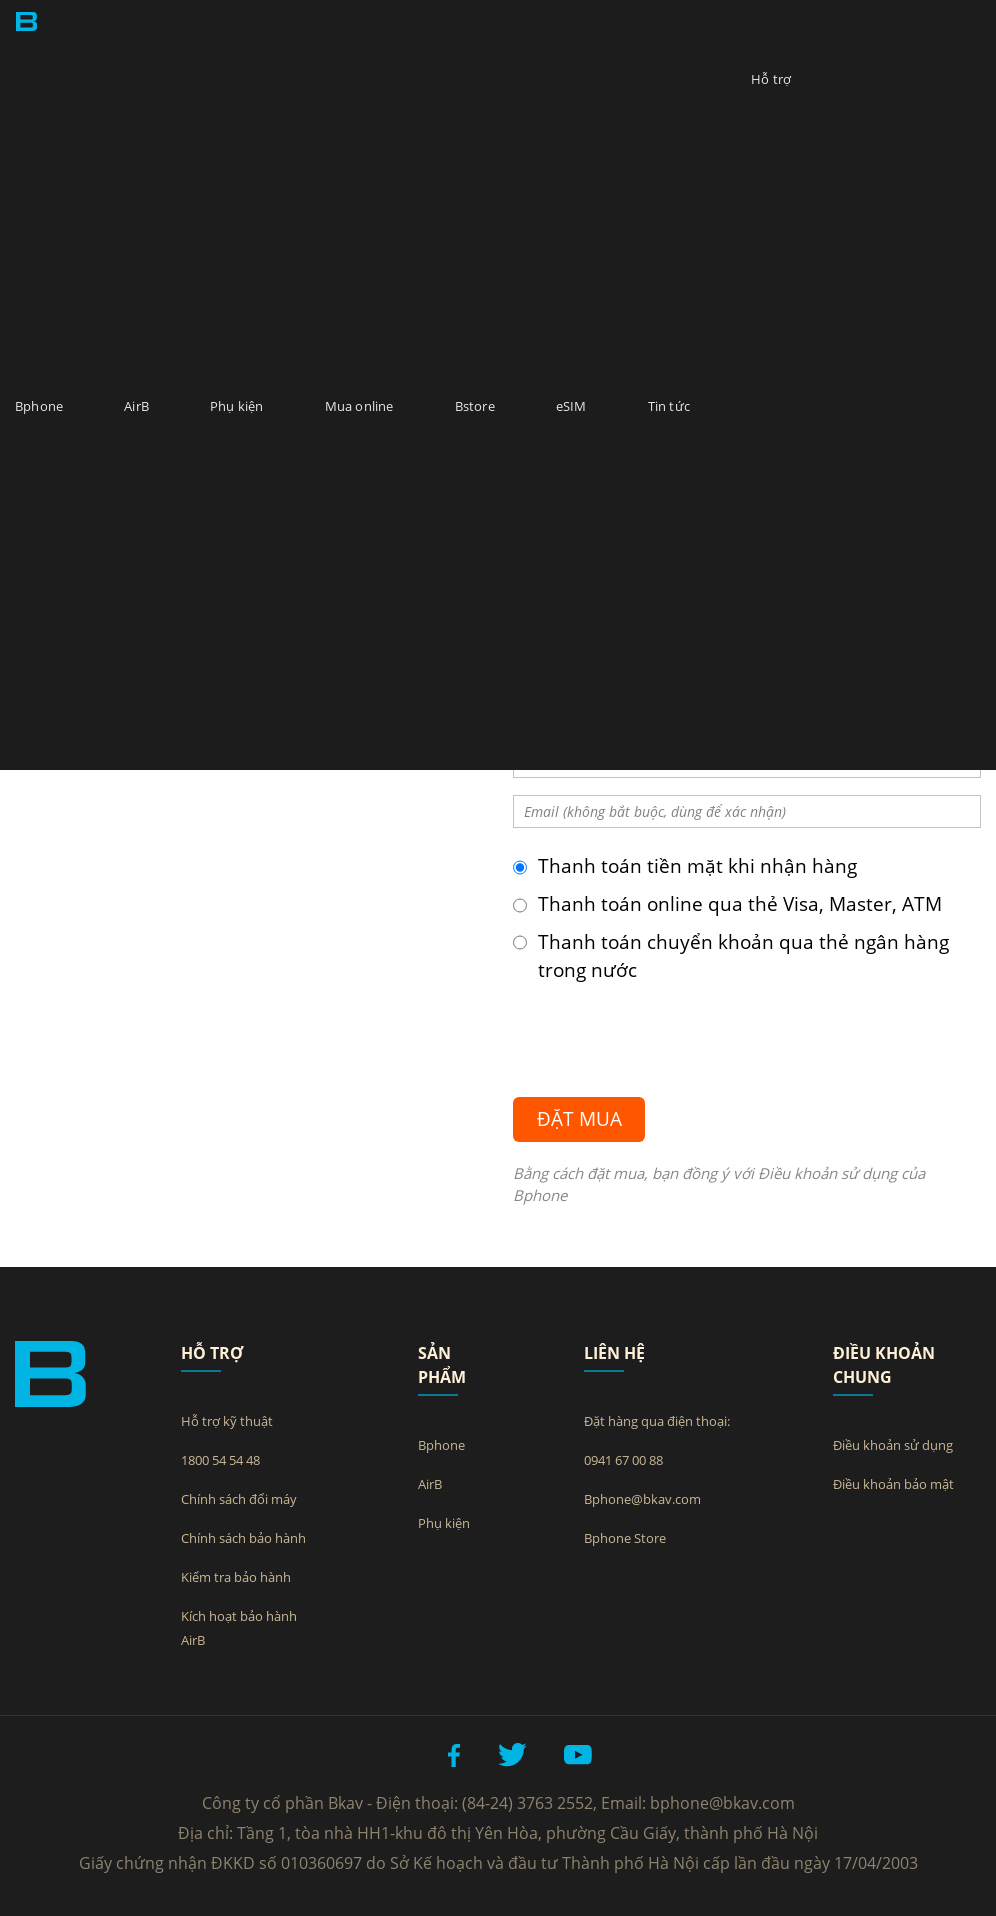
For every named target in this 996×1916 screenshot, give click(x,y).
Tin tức (669, 406)
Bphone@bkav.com (642, 1499)
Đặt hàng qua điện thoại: (657, 1421)
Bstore (475, 406)
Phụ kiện (237, 406)
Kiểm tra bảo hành (236, 1577)
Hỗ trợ (771, 79)
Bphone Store (625, 1538)
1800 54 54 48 (220, 1460)
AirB (136, 406)
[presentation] (665, 1033)
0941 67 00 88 (623, 1460)
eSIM (571, 406)
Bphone (39, 406)
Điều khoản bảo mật (893, 1484)
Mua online (359, 406)
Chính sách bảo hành (243, 1538)
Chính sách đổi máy (239, 1499)
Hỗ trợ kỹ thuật (227, 1421)
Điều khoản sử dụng (893, 1445)
